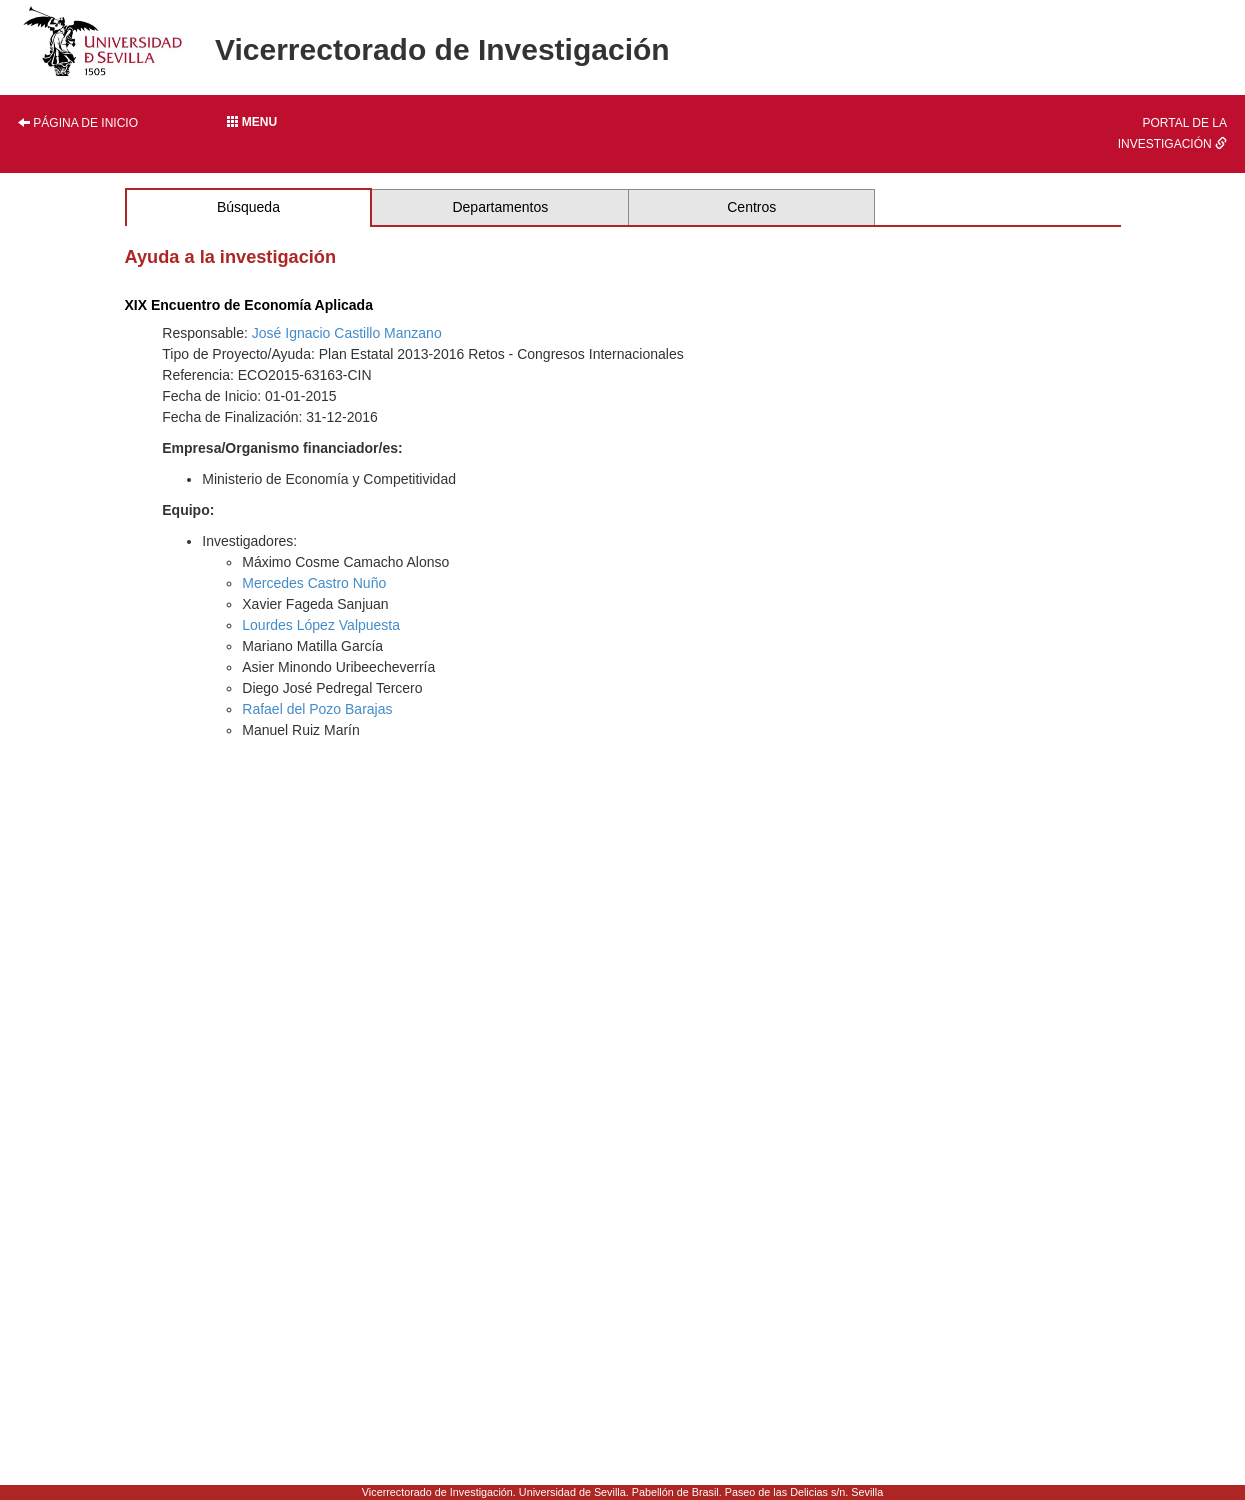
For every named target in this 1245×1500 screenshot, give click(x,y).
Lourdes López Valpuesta (321, 625)
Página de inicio (78, 123)
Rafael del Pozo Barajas (317, 709)
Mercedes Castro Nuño (314, 583)
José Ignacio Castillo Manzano (347, 333)
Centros (751, 207)
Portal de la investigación (1172, 133)
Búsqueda (248, 207)
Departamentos (500, 207)
